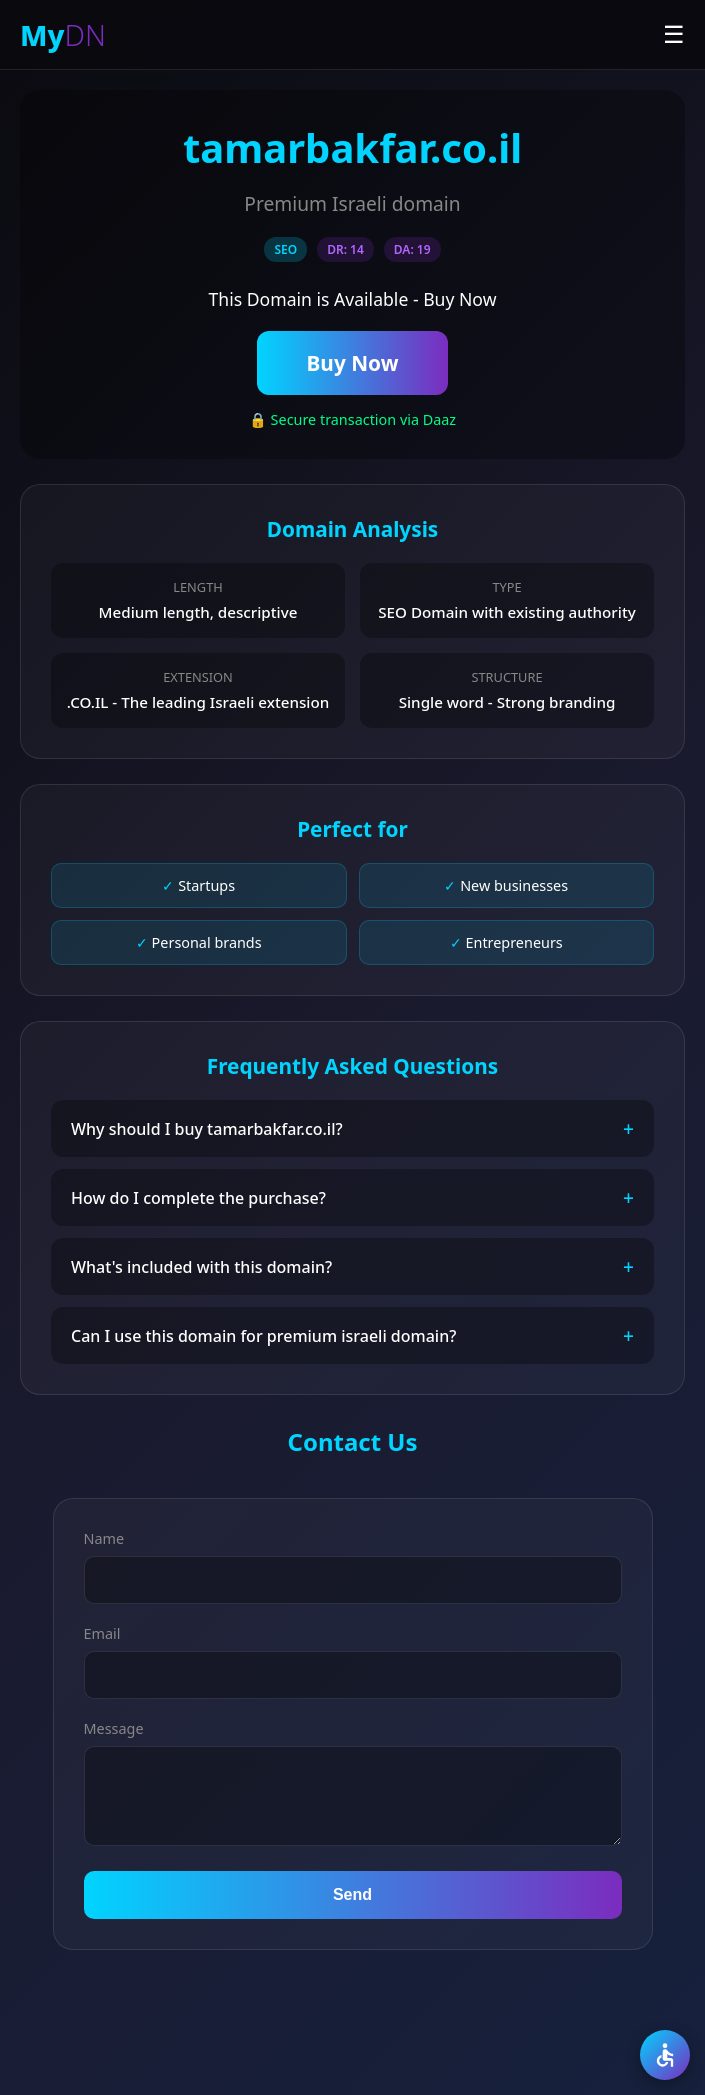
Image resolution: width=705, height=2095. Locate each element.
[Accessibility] (665, 2055)
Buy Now (353, 363)
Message (114, 1728)
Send (352, 1894)
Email (102, 1633)
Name (104, 1538)
